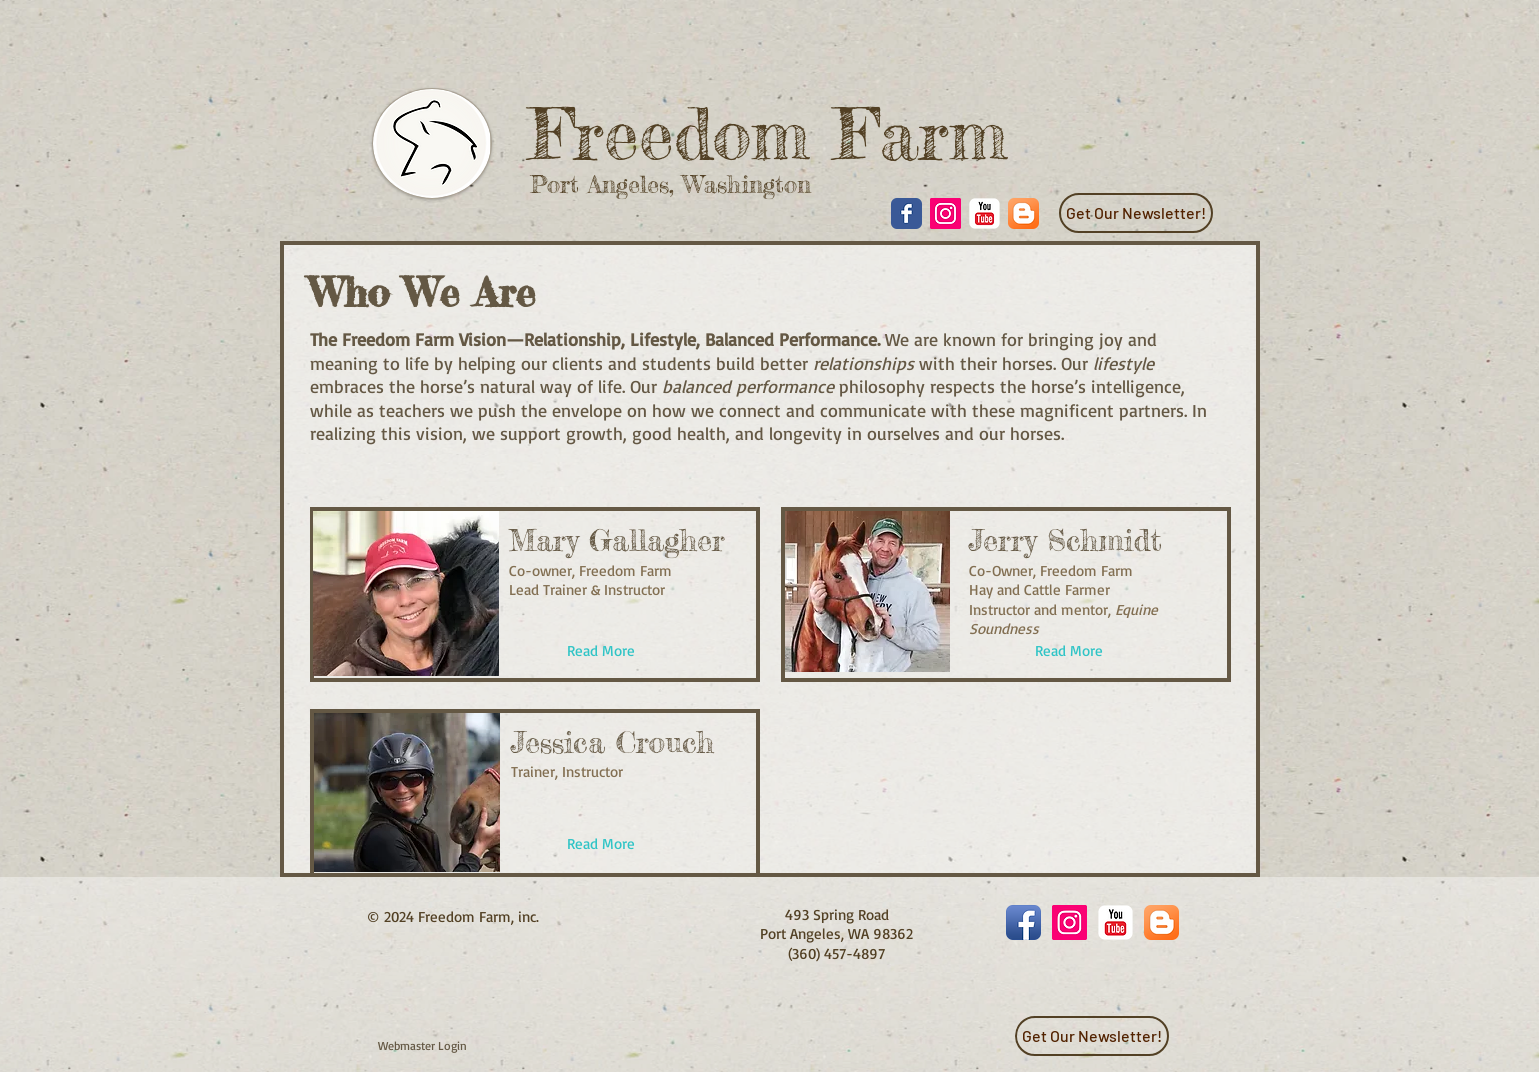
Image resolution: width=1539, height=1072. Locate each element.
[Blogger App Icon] (1023, 213)
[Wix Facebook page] (906, 213)
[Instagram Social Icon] (945, 213)
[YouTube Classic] (984, 213)
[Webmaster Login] (422, 1046)
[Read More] (601, 651)
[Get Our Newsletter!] (1136, 213)
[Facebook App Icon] (1023, 922)
